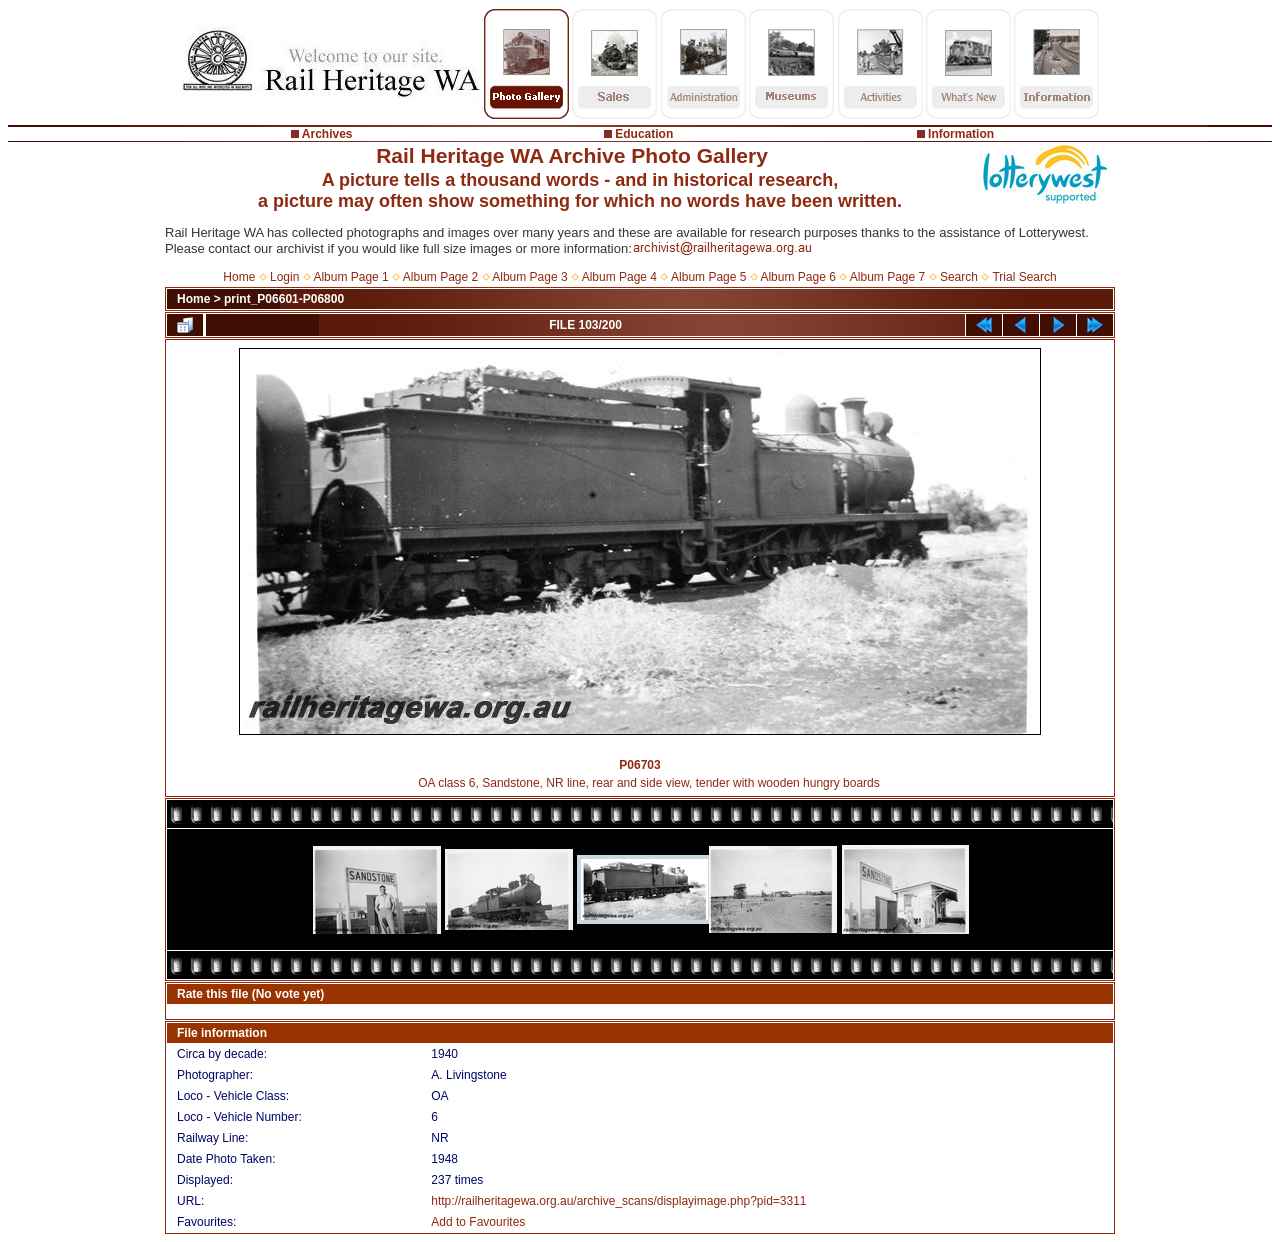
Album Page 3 (529, 277)
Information (961, 134)
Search (959, 277)
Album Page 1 (350, 277)
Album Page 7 (887, 277)
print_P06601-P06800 (284, 299)
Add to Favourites (478, 1222)
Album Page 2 (440, 277)
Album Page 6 (797, 277)
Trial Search (1024, 277)
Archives (327, 134)
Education (644, 134)
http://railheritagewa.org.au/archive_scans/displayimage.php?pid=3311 (618, 1201)
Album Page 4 (619, 277)
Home (239, 277)
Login (284, 277)
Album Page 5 (708, 277)
